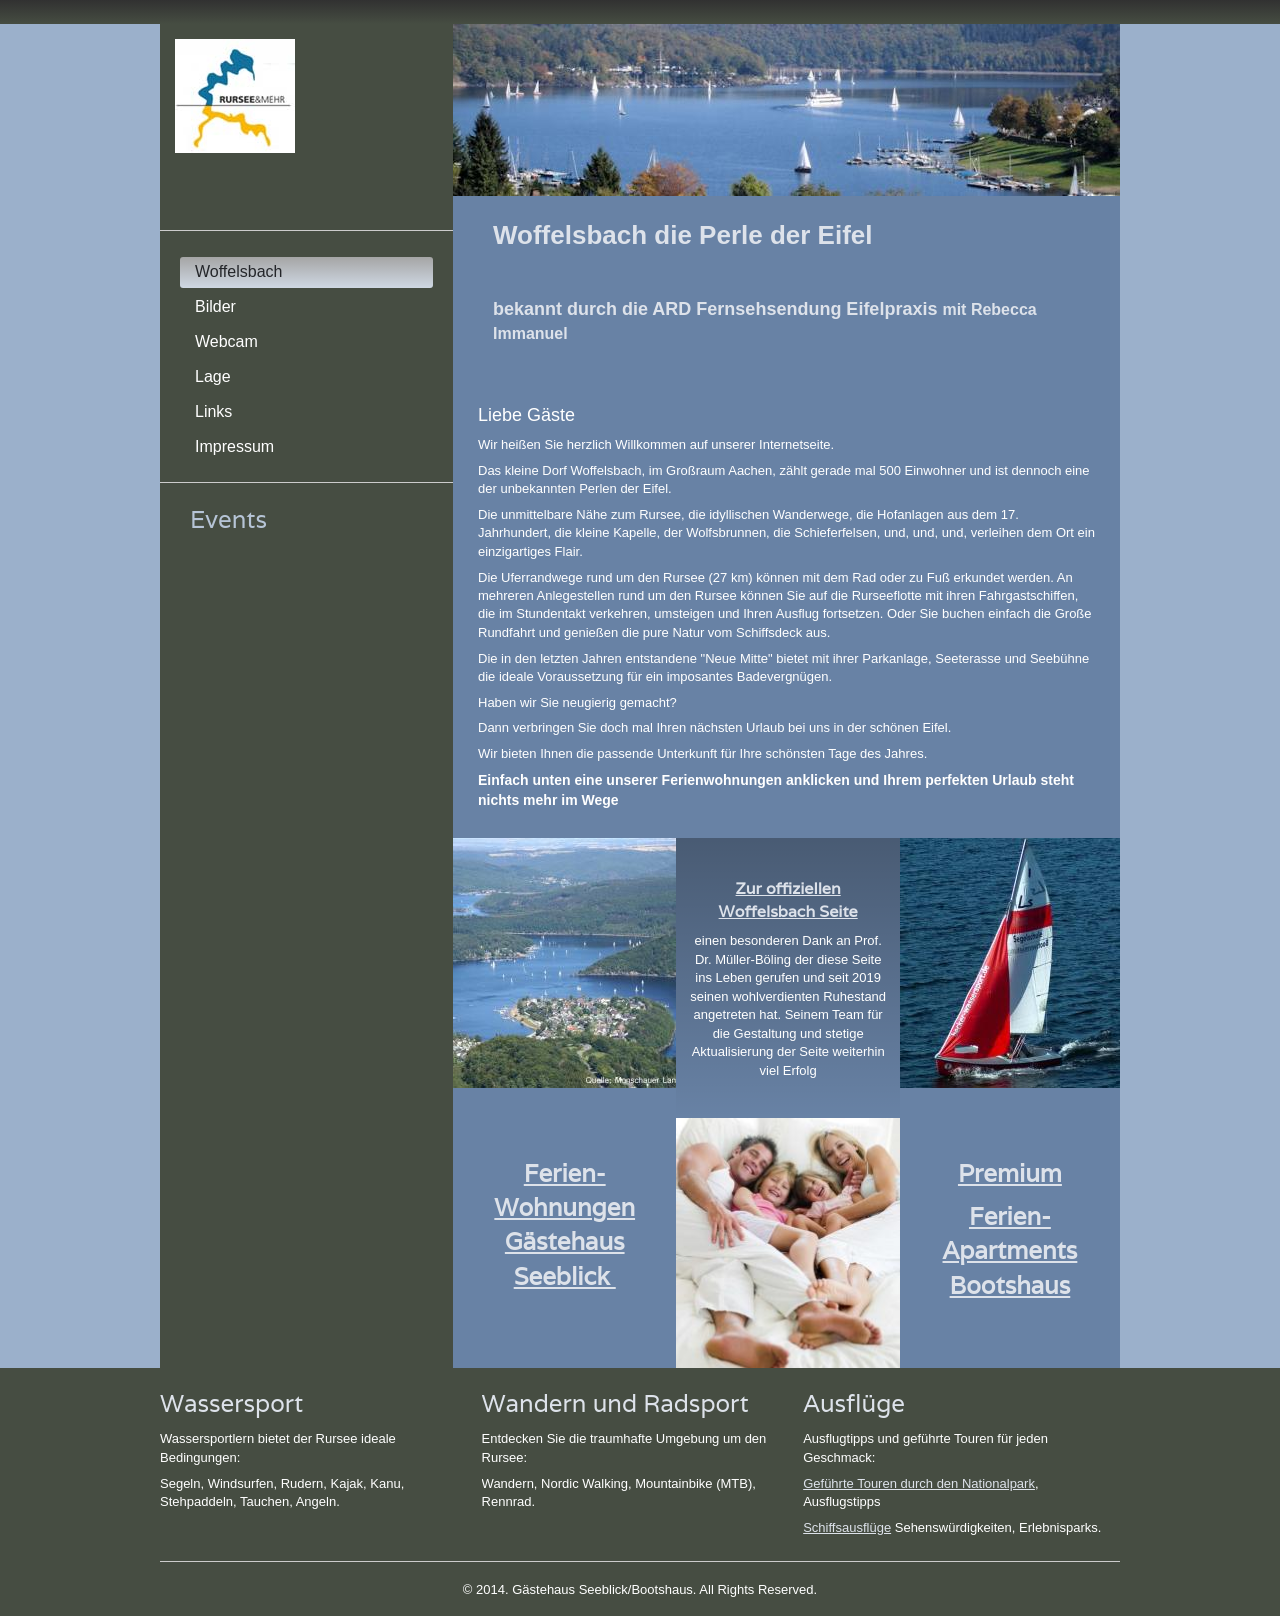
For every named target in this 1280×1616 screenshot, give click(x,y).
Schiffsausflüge (847, 1527)
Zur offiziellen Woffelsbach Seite (788, 900)
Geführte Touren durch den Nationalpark (919, 1483)
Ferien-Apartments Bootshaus (1010, 1250)
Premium (1010, 1173)
